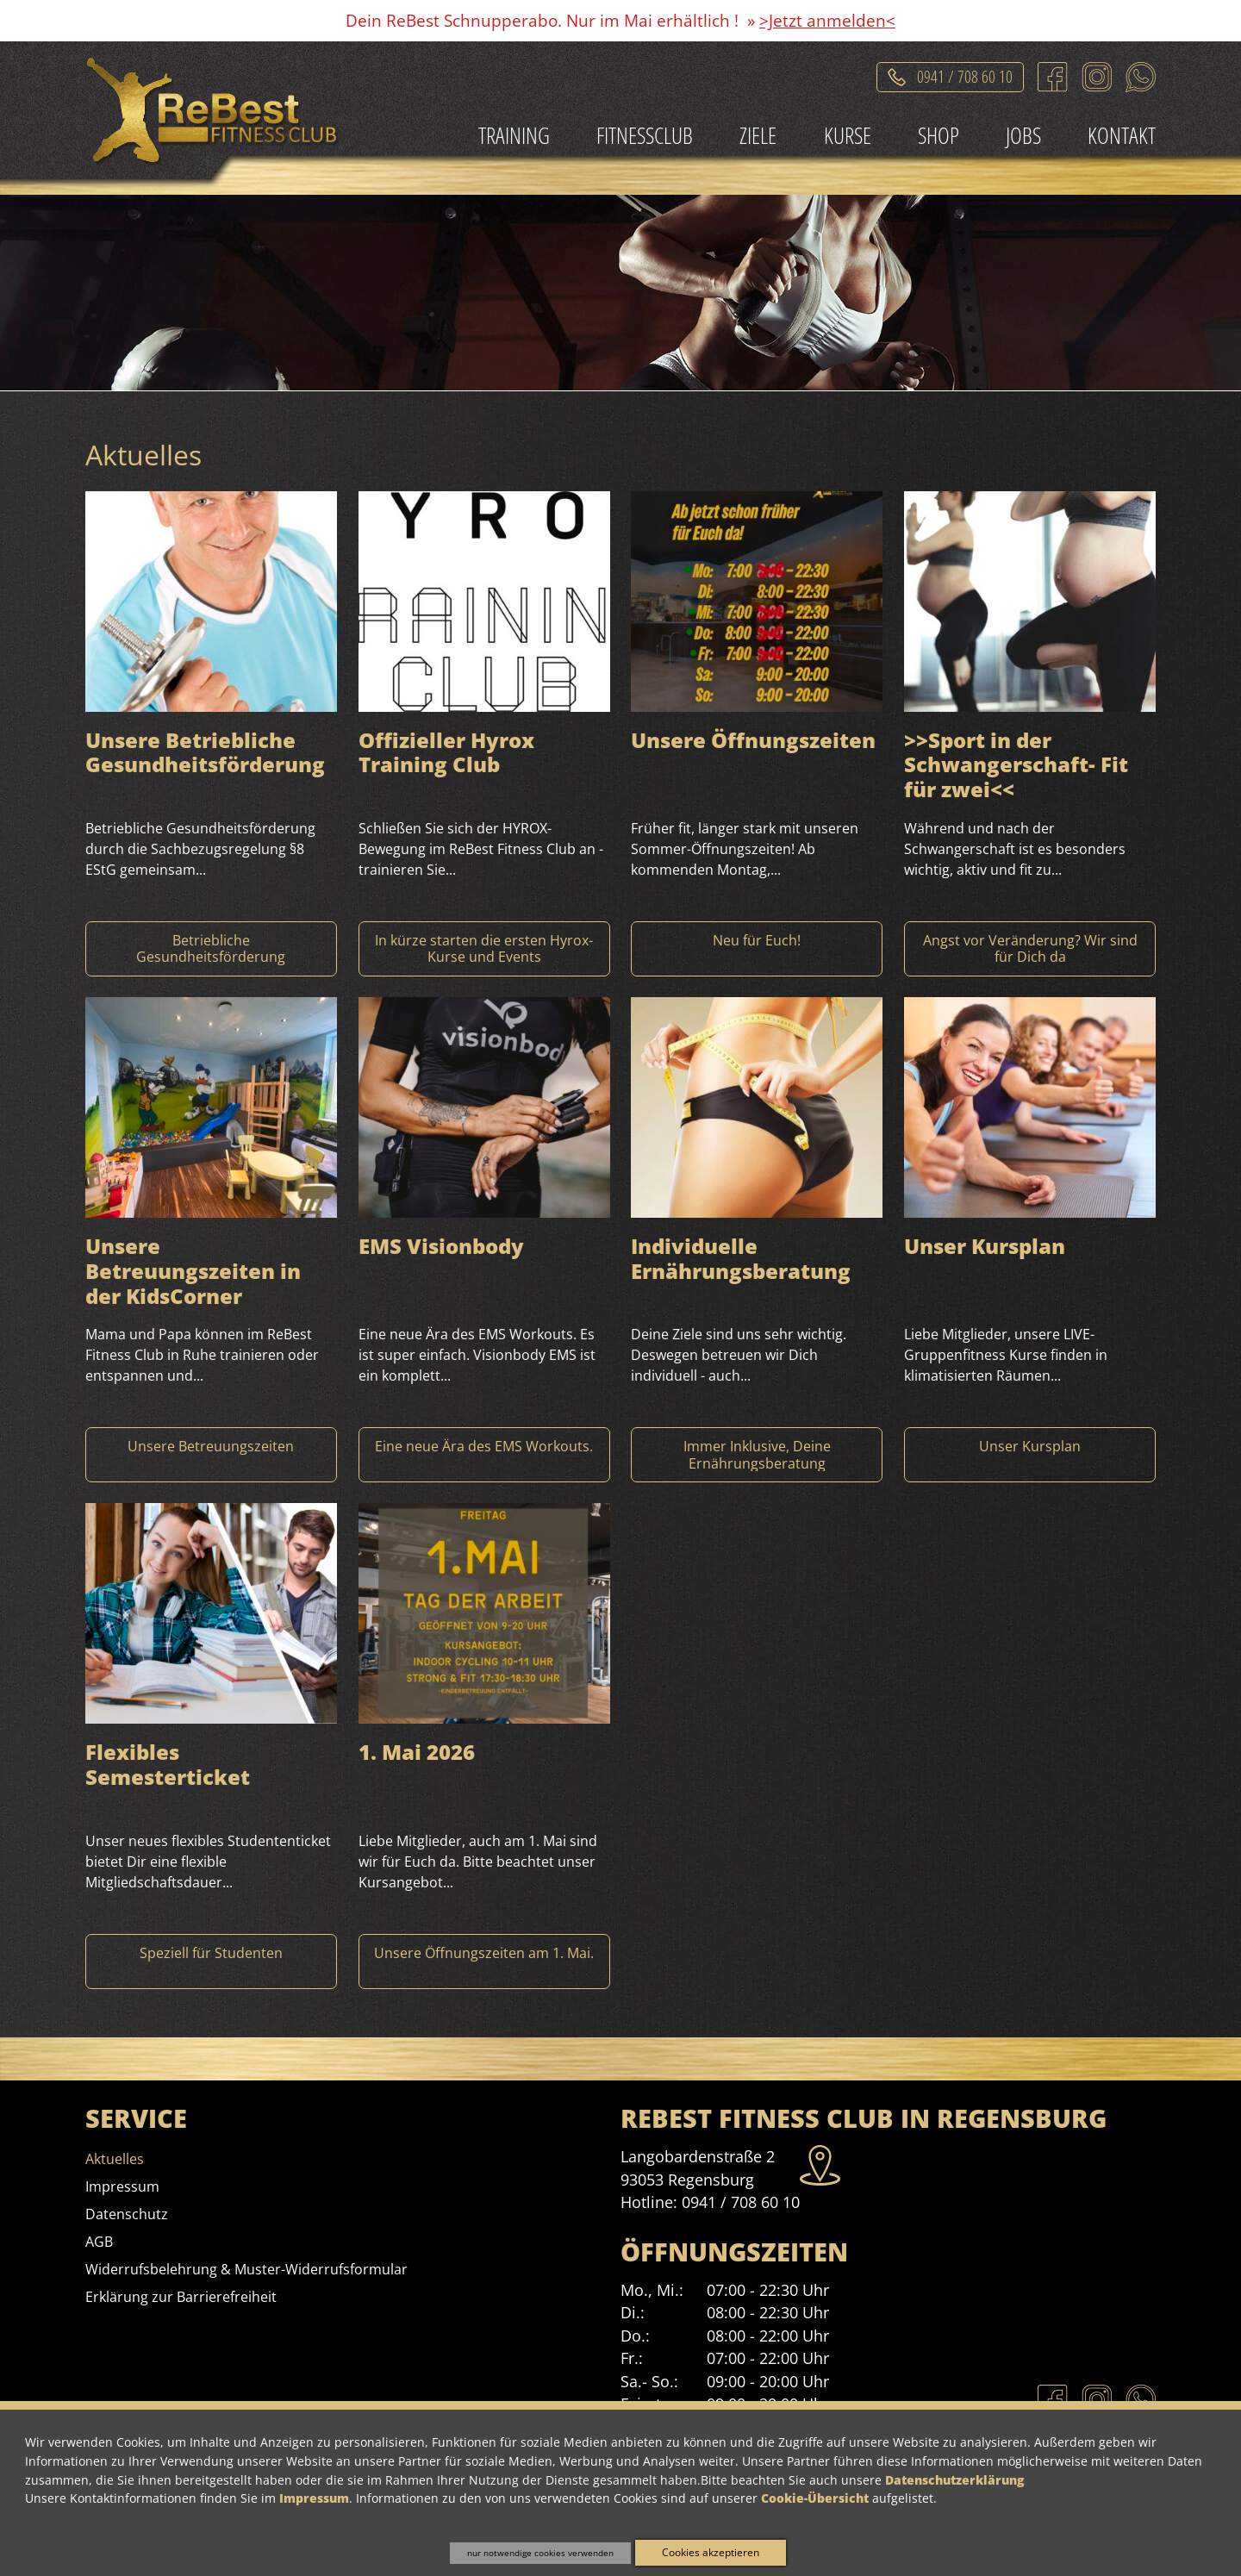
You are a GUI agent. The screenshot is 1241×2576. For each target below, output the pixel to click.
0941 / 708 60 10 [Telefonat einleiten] (965, 74)
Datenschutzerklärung (954, 2480)
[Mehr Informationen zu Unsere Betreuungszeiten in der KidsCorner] (211, 1454)
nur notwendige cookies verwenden (540, 2553)
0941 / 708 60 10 (741, 2202)
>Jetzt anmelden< (827, 20)
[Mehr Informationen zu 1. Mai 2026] (484, 1961)
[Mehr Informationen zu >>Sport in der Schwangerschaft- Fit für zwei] (1030, 948)
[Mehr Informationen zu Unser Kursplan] (1030, 1454)
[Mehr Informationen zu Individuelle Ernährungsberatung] (756, 1454)
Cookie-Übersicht (815, 2498)
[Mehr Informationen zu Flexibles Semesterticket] (211, 1961)
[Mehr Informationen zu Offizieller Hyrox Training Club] (484, 948)
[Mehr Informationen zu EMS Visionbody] (484, 1454)
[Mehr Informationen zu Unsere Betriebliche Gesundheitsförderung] (211, 948)
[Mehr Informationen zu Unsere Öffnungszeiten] (756, 948)
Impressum (314, 2498)
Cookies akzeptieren (710, 2552)
